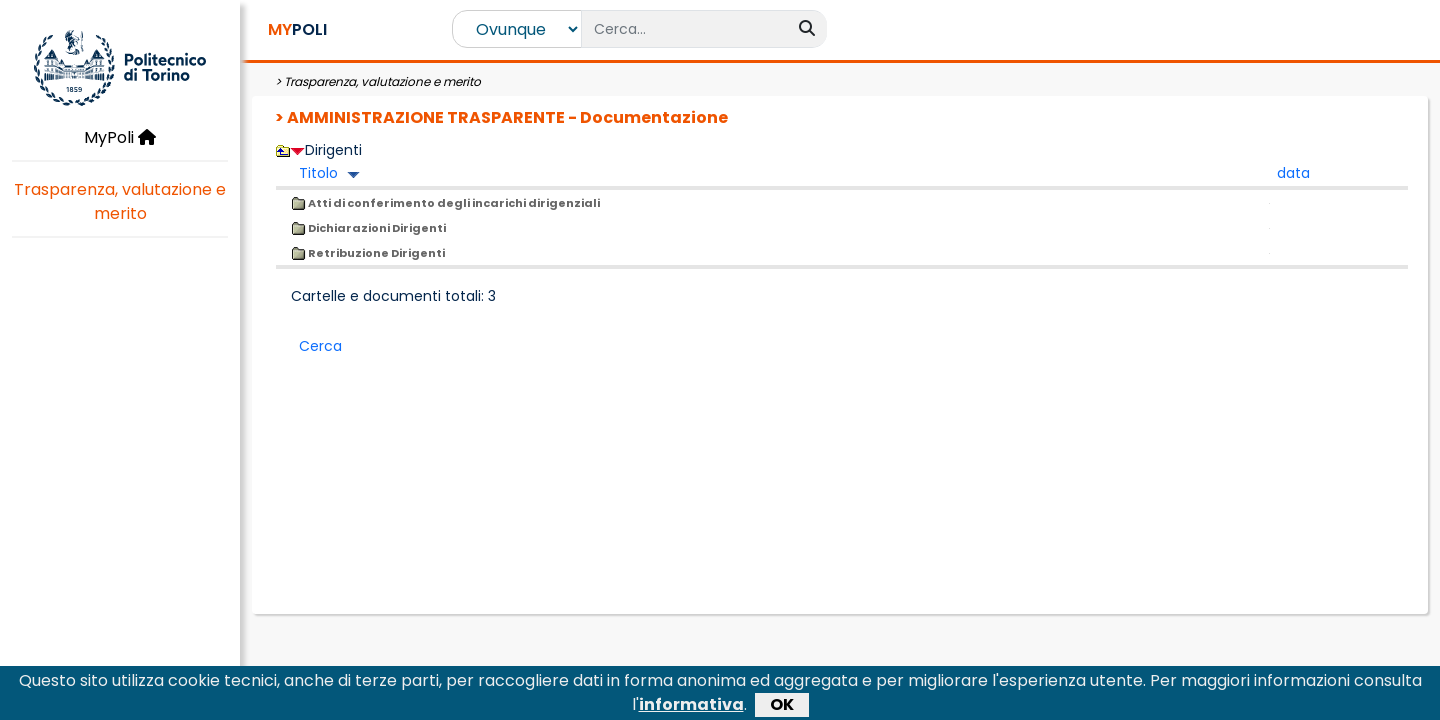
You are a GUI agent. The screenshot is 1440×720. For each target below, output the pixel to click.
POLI (297, 29)
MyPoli (120, 137)
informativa (691, 707)
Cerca (320, 346)
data (1293, 173)
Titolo (318, 173)
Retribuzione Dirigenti (368, 253)
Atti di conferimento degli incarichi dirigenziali (445, 203)
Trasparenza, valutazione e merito (120, 201)
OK (782, 707)
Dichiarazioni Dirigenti (368, 228)
